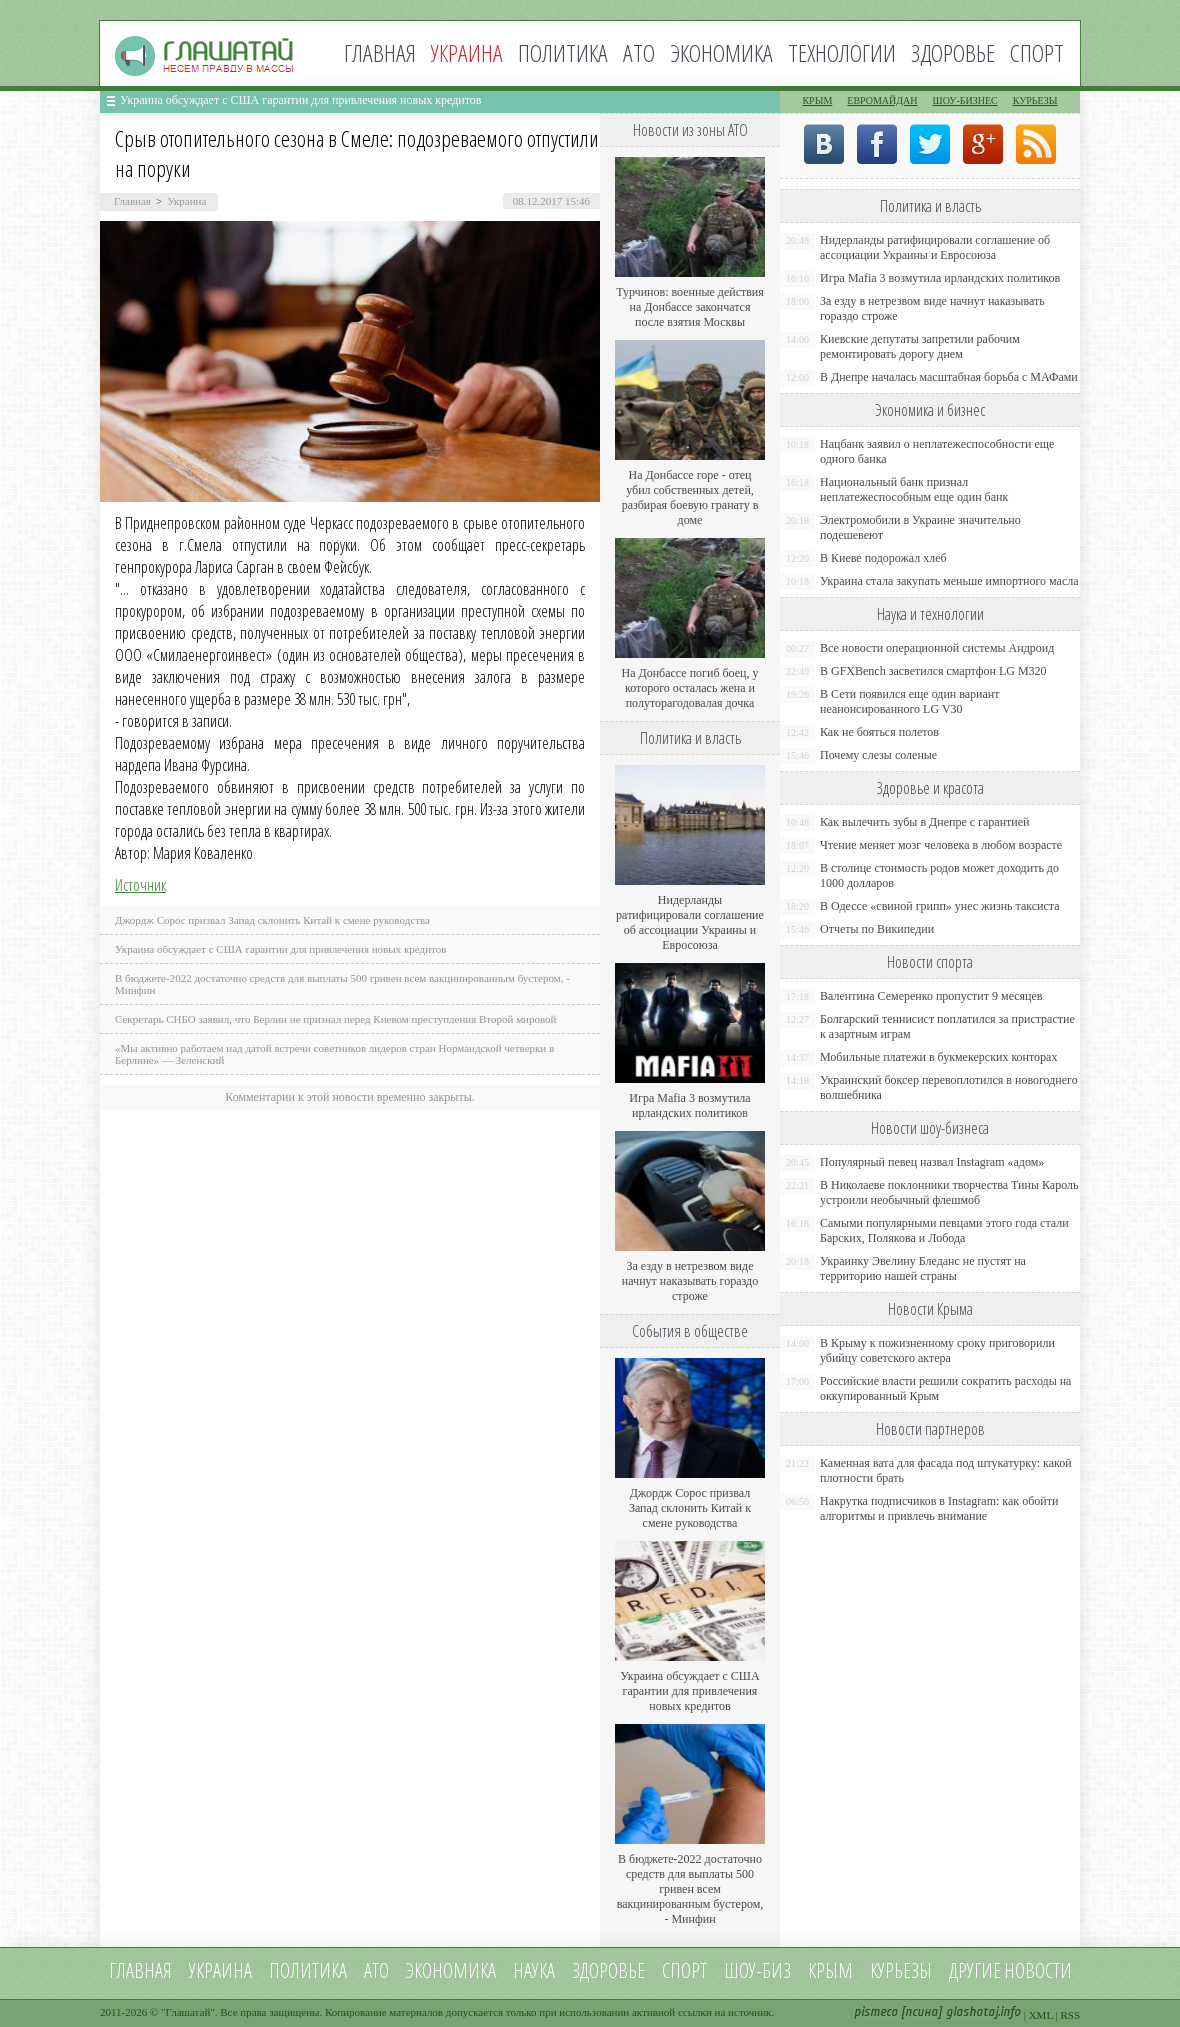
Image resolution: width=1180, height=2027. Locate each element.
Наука (534, 1970)
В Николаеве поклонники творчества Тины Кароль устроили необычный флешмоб (949, 1192)
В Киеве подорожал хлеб (883, 558)
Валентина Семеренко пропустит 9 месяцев (931, 996)
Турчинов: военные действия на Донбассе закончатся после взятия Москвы (690, 307)
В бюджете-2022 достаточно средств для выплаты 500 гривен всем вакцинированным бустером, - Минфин (690, 1889)
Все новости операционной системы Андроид (937, 648)
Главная (380, 52)
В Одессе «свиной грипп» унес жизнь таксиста (940, 906)
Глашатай (188, 2012)
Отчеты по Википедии (877, 929)
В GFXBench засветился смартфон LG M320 (933, 671)
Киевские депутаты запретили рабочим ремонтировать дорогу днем (920, 346)
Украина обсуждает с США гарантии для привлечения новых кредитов (301, 100)
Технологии (842, 52)
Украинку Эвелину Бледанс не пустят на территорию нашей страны (923, 1268)
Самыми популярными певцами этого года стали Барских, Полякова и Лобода (944, 1230)
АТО (639, 52)
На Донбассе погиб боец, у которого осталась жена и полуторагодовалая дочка (689, 688)
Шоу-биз (757, 1970)
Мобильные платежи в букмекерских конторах (938, 1057)
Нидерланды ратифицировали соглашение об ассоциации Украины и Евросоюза (690, 922)
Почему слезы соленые (878, 755)
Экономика (721, 52)
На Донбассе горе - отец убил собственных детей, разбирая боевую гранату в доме (690, 497)
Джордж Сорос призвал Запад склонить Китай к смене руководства (272, 920)
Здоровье (953, 52)
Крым (817, 100)
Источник (140, 885)
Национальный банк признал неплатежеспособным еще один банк (914, 489)
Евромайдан (882, 100)
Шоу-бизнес (965, 100)
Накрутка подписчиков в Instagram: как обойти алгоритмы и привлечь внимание (939, 1508)
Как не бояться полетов (879, 732)
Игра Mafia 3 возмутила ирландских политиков (689, 1105)
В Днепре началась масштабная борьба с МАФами (949, 377)
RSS (1070, 2015)
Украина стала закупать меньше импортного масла (949, 581)
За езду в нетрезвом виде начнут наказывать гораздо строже (690, 1281)
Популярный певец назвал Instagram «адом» (932, 1162)
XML (1041, 2015)
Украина (186, 201)
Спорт (1037, 52)
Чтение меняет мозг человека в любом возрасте (941, 845)
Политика (563, 52)
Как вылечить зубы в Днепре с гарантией (925, 822)
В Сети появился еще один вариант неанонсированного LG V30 (910, 701)
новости (1038, 1970)
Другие (975, 1970)
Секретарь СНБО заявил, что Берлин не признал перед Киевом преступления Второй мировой (336, 1019)
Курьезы (1035, 100)
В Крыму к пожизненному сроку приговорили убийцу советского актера (937, 1350)
